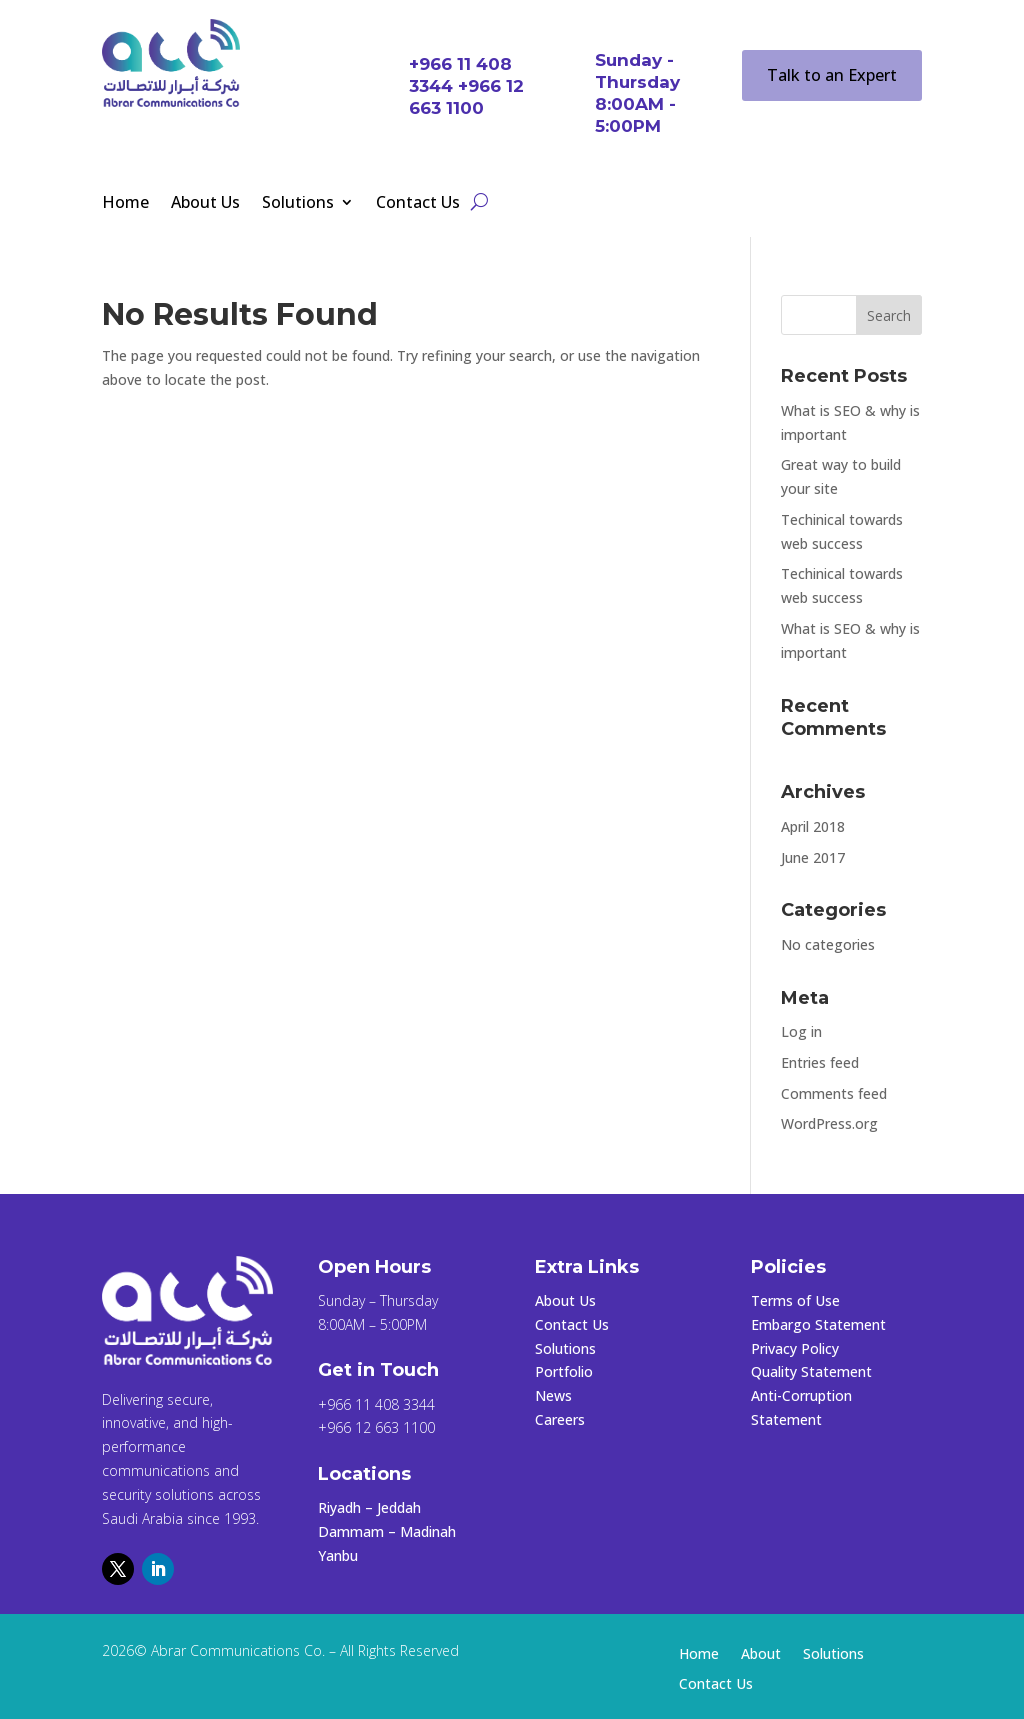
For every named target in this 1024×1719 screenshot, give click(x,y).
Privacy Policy (795, 1348)
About (761, 1655)
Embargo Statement (818, 1324)
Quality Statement (811, 1371)
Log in (801, 1031)
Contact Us (418, 204)
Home (125, 204)
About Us (205, 204)
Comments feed (834, 1093)
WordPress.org (829, 1123)
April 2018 (813, 826)
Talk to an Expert (832, 75)
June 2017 (813, 857)
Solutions (298, 204)
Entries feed (820, 1062)
